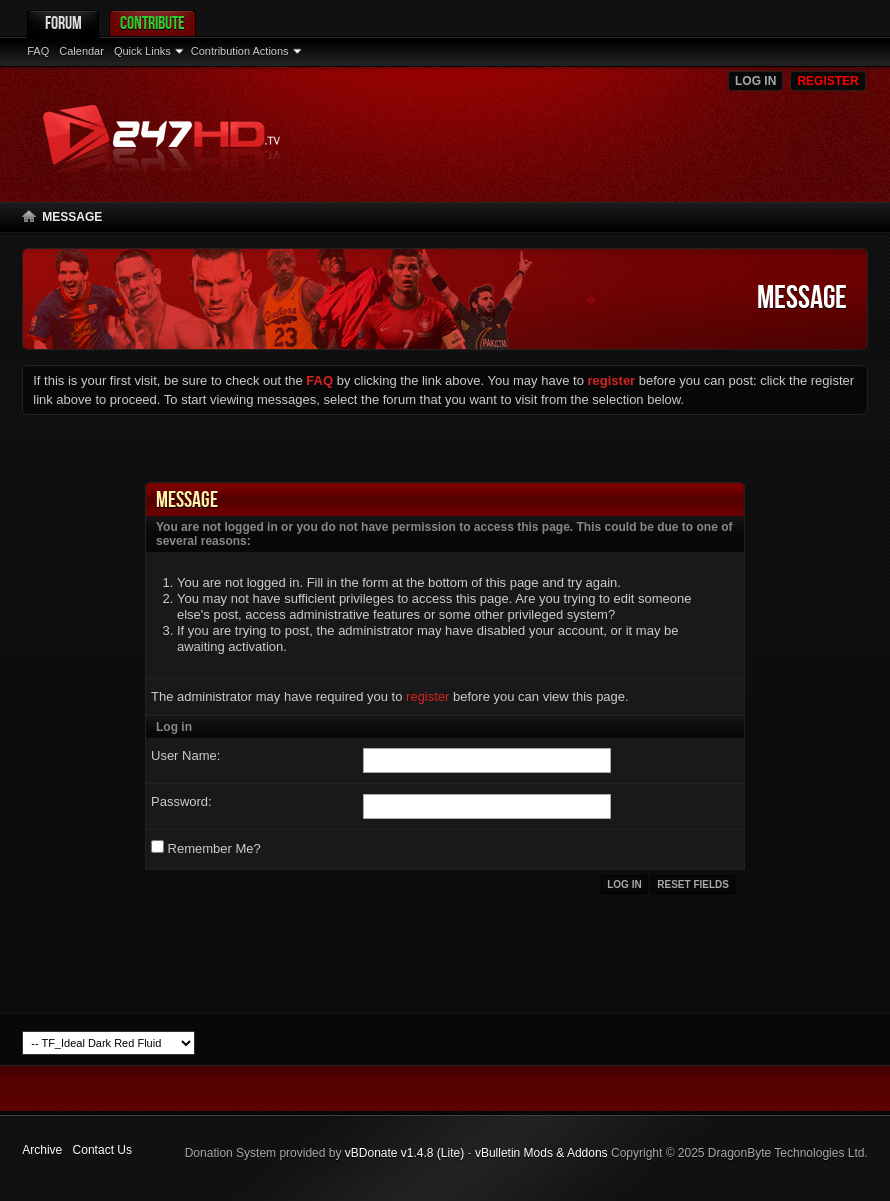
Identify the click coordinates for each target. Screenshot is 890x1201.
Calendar (81, 51)
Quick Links (142, 51)
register (427, 696)
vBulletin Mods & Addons (541, 1153)
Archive (42, 1150)
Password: (181, 801)
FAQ (38, 51)
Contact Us (102, 1150)
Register (827, 81)
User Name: (185, 755)
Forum (63, 22)
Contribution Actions (240, 51)
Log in (755, 81)
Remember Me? (206, 848)
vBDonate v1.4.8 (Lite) (404, 1153)
